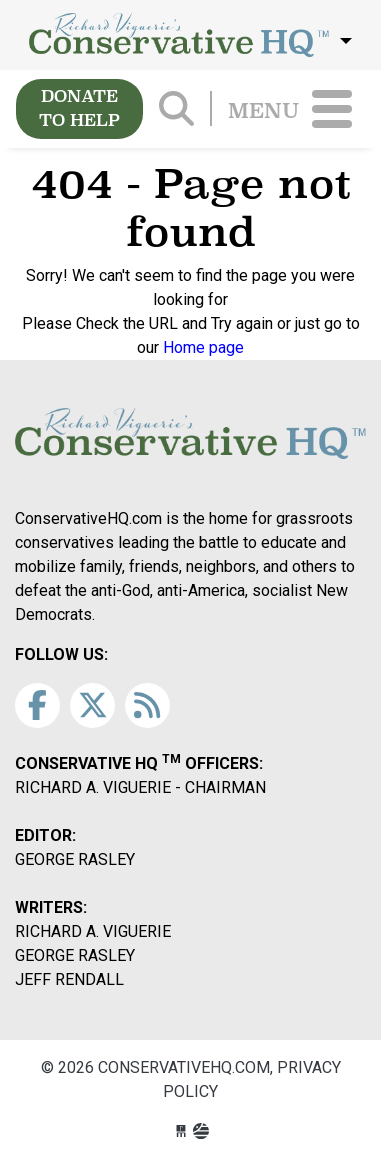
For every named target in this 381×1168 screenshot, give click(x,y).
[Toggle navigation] (332, 109)
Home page (203, 347)
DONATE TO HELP (79, 108)
